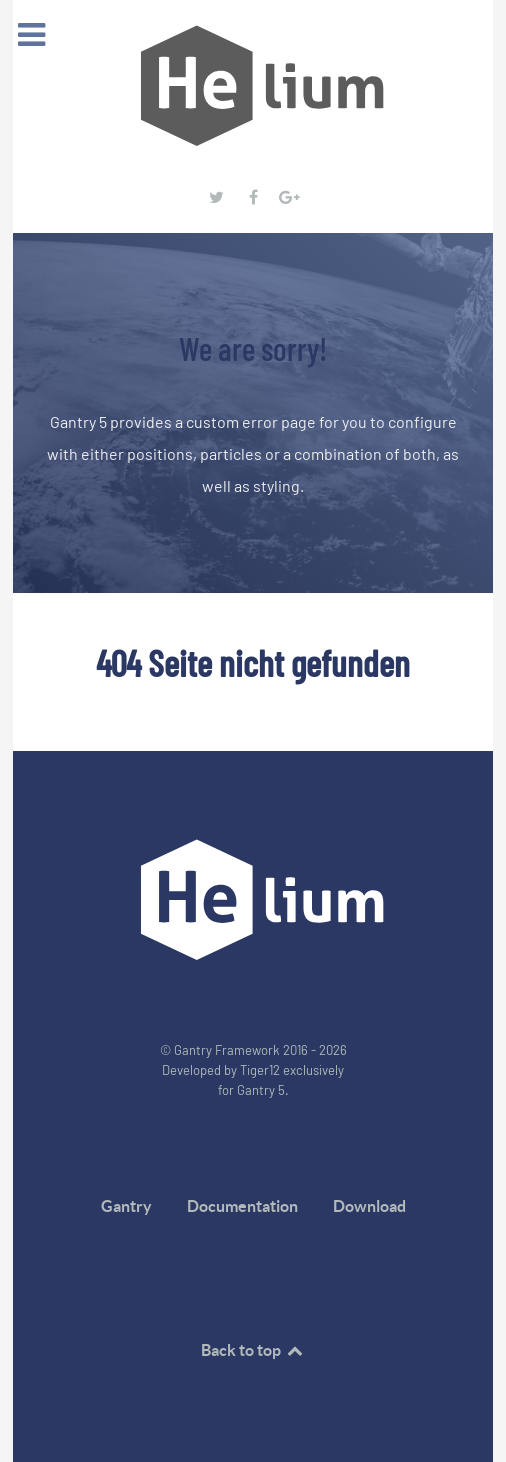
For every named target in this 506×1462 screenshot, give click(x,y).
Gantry (126, 1206)
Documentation (242, 1206)
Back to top (253, 1350)
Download (369, 1206)
